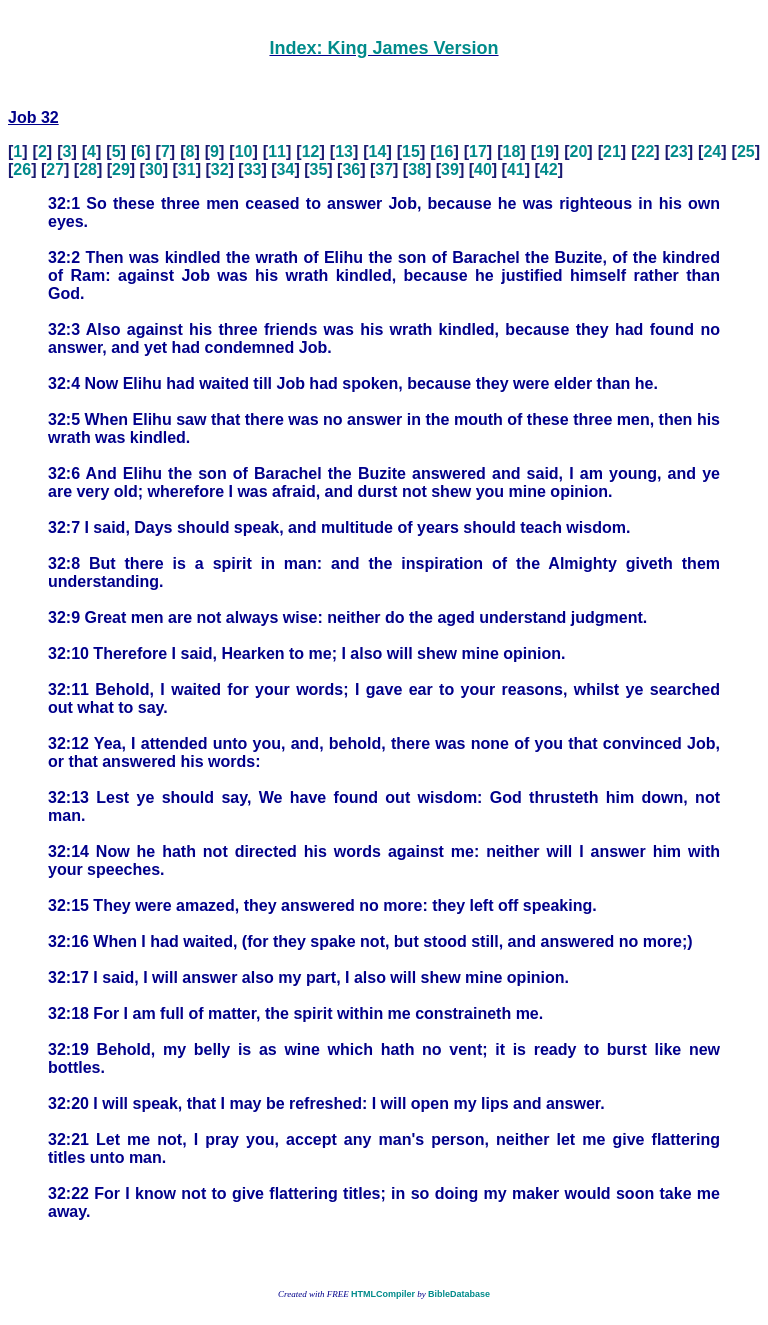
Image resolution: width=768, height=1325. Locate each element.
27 (55, 169)
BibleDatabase (459, 1294)
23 (679, 151)
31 (187, 169)
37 (384, 169)
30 (154, 169)
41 (516, 169)
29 (121, 169)
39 (450, 169)
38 (417, 169)
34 (286, 169)
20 (579, 151)
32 (220, 169)
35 (318, 169)
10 (244, 151)
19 (545, 151)
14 (378, 151)
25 (746, 151)
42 (549, 169)
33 (253, 169)
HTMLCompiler (383, 1294)
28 (88, 169)
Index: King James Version (383, 48)
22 (645, 151)
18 (512, 151)
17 (478, 151)
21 (612, 151)
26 (22, 169)
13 (344, 151)
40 (483, 169)
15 (411, 151)
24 (712, 151)
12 (311, 151)
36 (351, 169)
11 (277, 151)
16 (445, 151)
